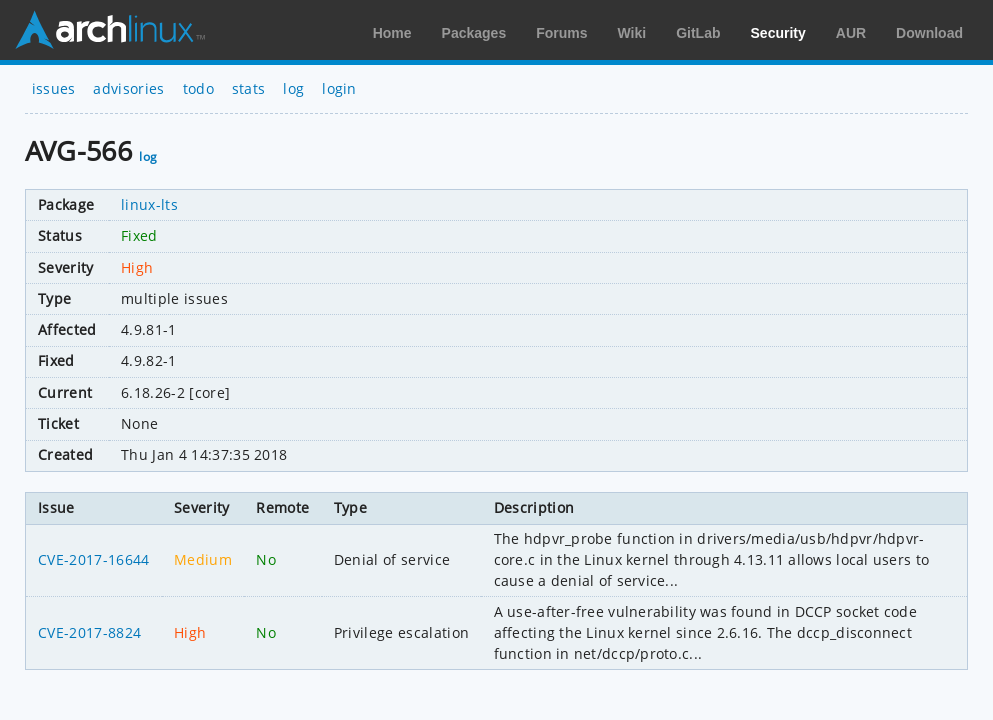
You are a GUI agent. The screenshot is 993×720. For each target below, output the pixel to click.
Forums (561, 33)
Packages (474, 33)
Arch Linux (110, 30)
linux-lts (149, 204)
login (339, 88)
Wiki (632, 33)
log (293, 88)
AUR (851, 33)
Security (778, 33)
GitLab (698, 33)
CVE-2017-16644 (93, 559)
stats (249, 88)
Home (392, 33)
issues (54, 88)
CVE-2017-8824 (89, 632)
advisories (128, 88)
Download (929, 33)
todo (198, 88)
